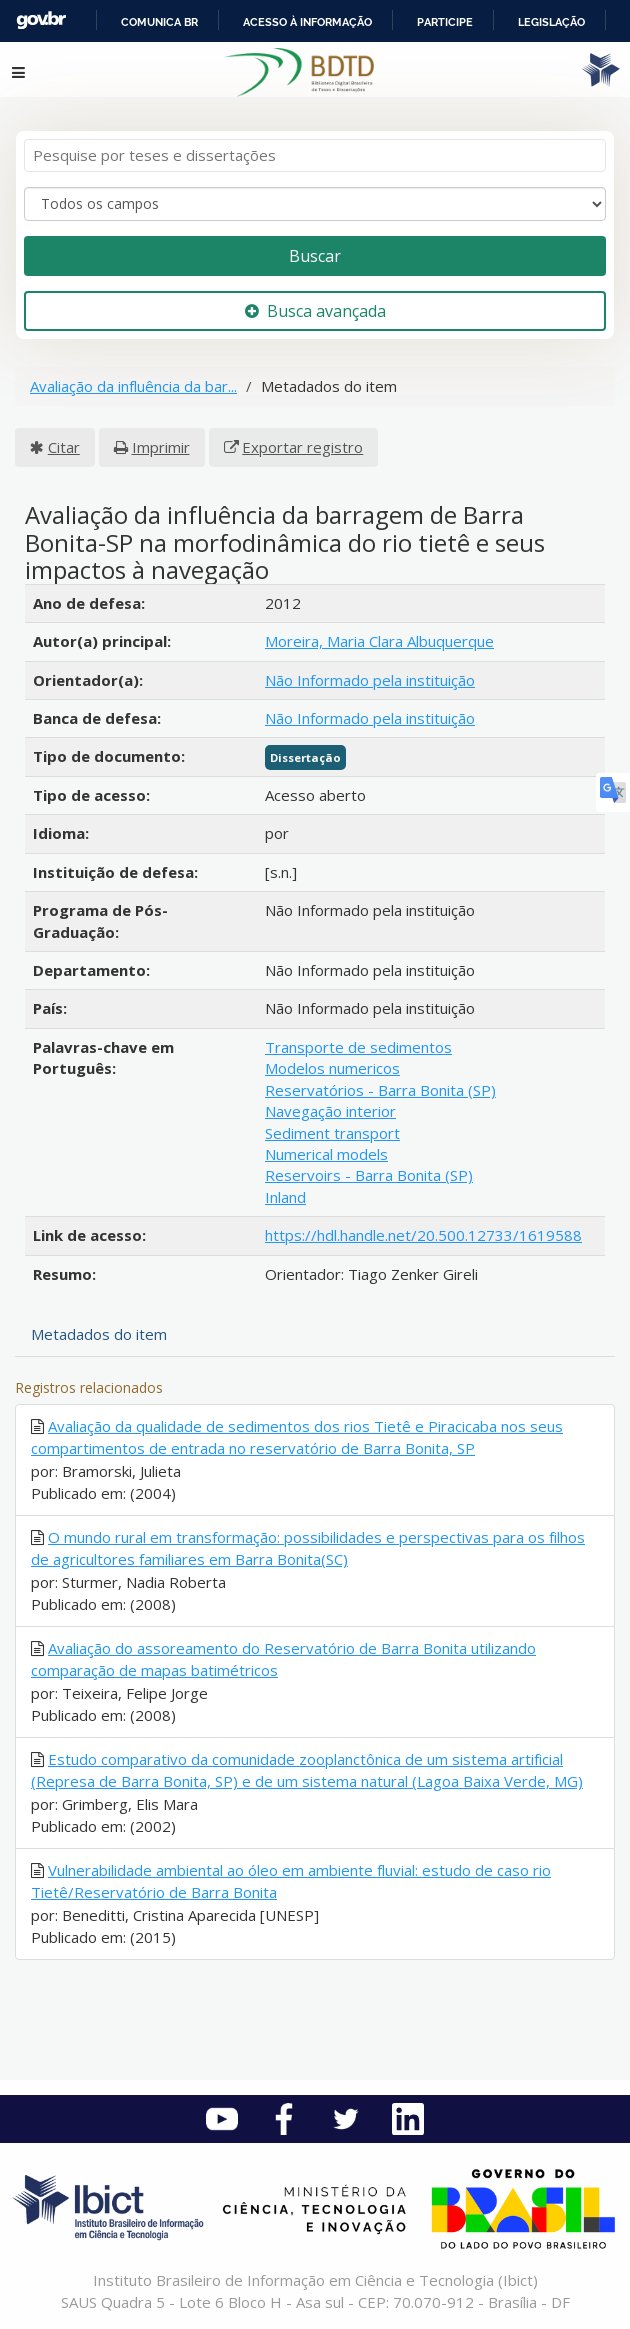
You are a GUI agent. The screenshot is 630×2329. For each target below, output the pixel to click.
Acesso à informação (307, 22)
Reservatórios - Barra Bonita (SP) (380, 1090)
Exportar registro (302, 447)
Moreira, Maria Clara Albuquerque (379, 641)
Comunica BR (159, 22)
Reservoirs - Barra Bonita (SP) (369, 1175)
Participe (445, 22)
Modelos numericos (332, 1068)
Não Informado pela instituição (370, 680)
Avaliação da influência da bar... (133, 386)
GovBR (41, 20)
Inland (285, 1197)
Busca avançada (315, 311)
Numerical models (326, 1154)
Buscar (315, 256)
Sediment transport (332, 1133)
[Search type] (315, 204)
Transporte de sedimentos (358, 1047)
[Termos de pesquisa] (315, 155)
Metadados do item (99, 1334)
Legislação (551, 22)
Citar (64, 447)
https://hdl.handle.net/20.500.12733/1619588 (423, 1235)
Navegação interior (330, 1111)
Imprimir (161, 447)
